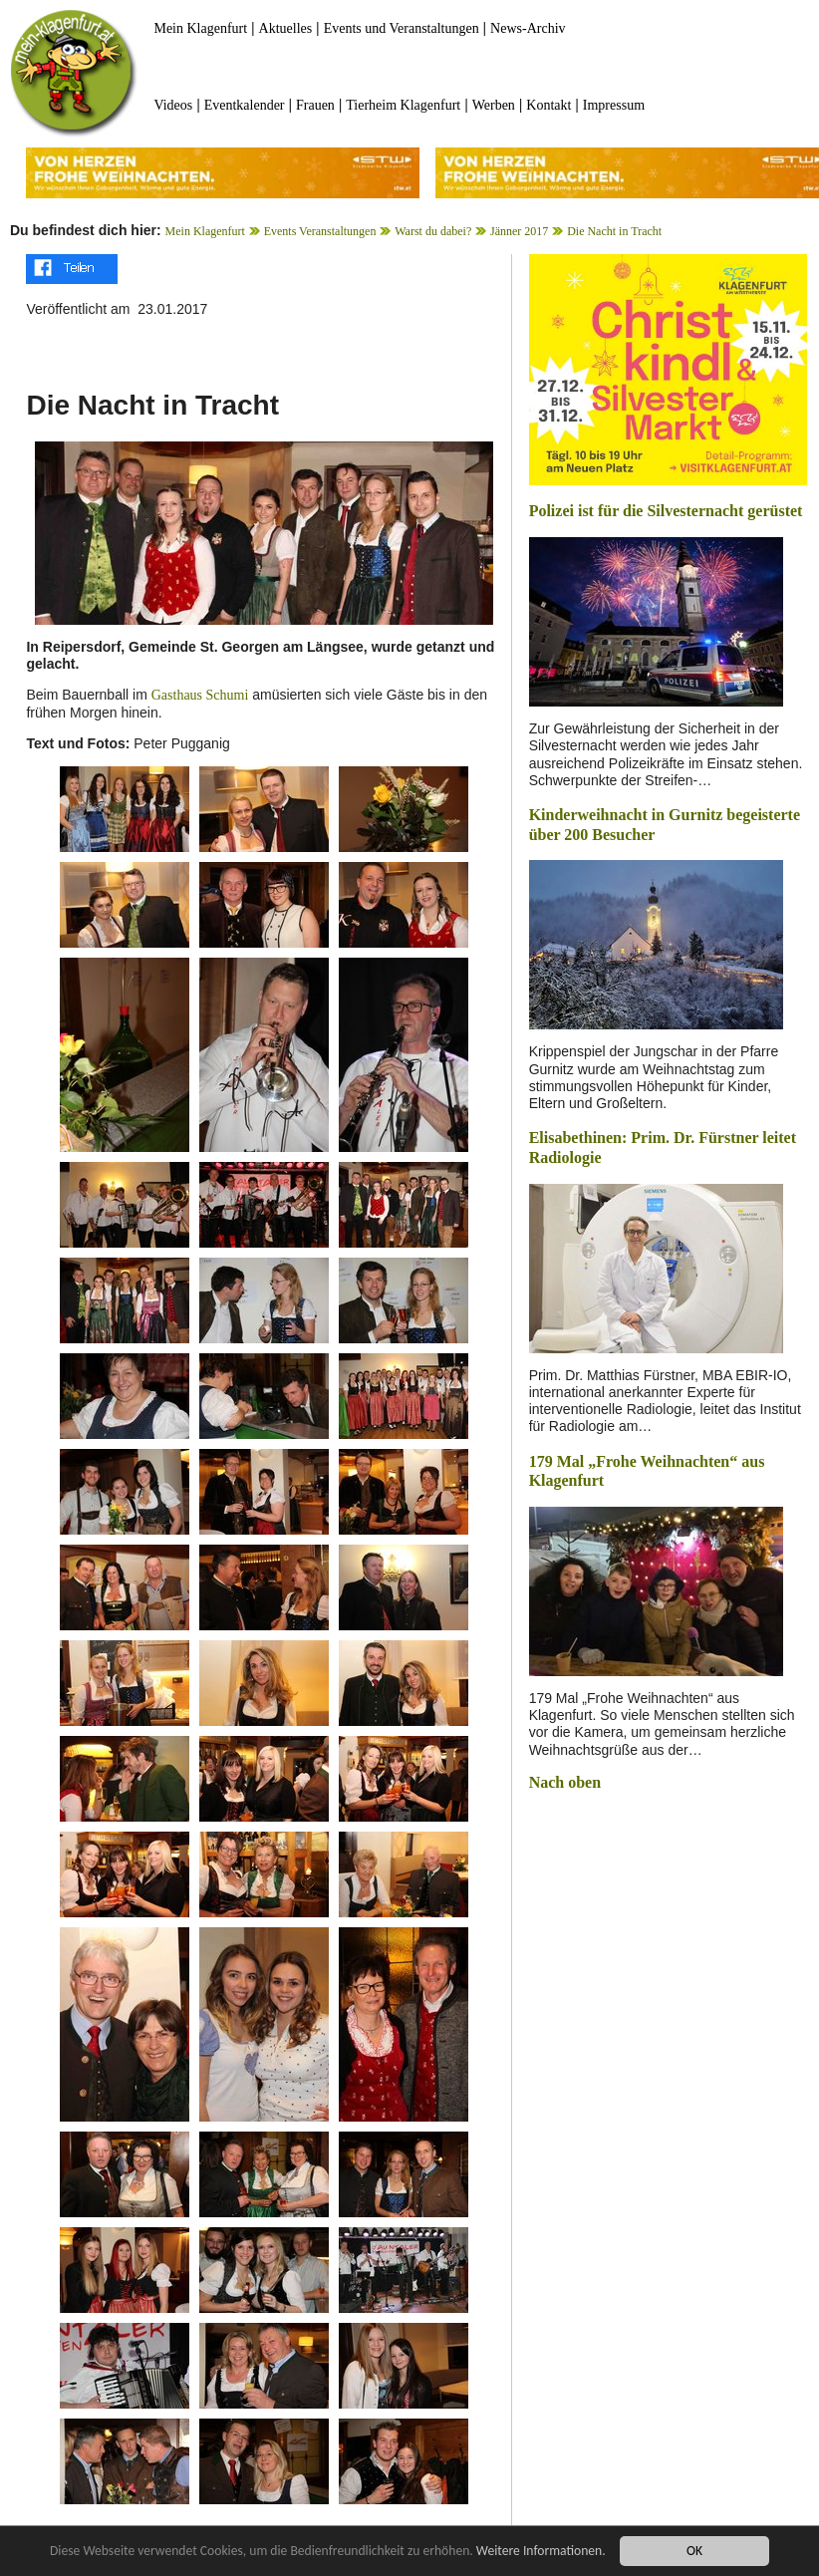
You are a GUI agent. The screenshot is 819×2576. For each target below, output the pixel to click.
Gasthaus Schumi (200, 695)
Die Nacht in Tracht (614, 231)
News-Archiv (527, 28)
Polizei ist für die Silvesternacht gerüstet (666, 510)
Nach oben (565, 1782)
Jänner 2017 (519, 231)
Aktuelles (286, 28)
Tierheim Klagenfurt (403, 105)
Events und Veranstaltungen (401, 28)
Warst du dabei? (433, 231)
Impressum (614, 105)
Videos (172, 105)
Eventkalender (244, 105)
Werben (493, 105)
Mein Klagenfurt (200, 28)
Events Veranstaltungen (320, 231)
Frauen (315, 105)
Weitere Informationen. (541, 2550)
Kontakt (548, 105)
